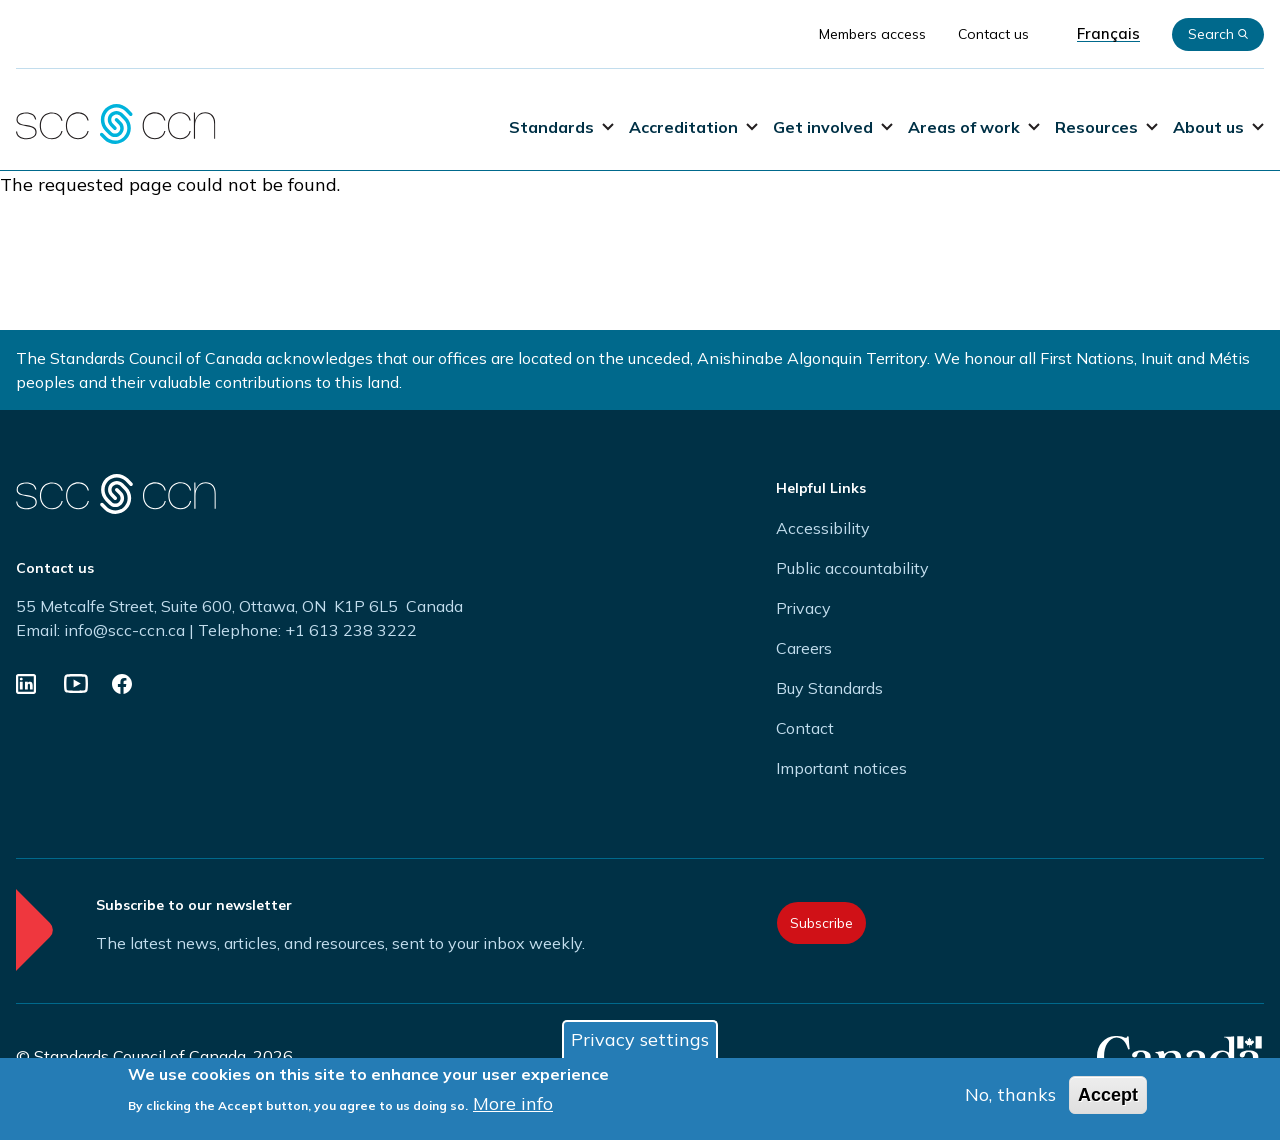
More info (513, 1104)
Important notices (841, 768)
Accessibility (823, 528)
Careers (804, 648)
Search (1218, 34)
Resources (1106, 127)
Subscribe (821, 923)
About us (1218, 127)
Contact (805, 728)
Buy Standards (829, 688)
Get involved (833, 127)
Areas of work (974, 127)
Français (1108, 34)
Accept (1108, 1096)
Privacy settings (640, 1040)
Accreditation (693, 127)
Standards (561, 127)
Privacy (803, 608)
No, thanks (1010, 1095)
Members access (872, 34)
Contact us (993, 34)
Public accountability (852, 568)
